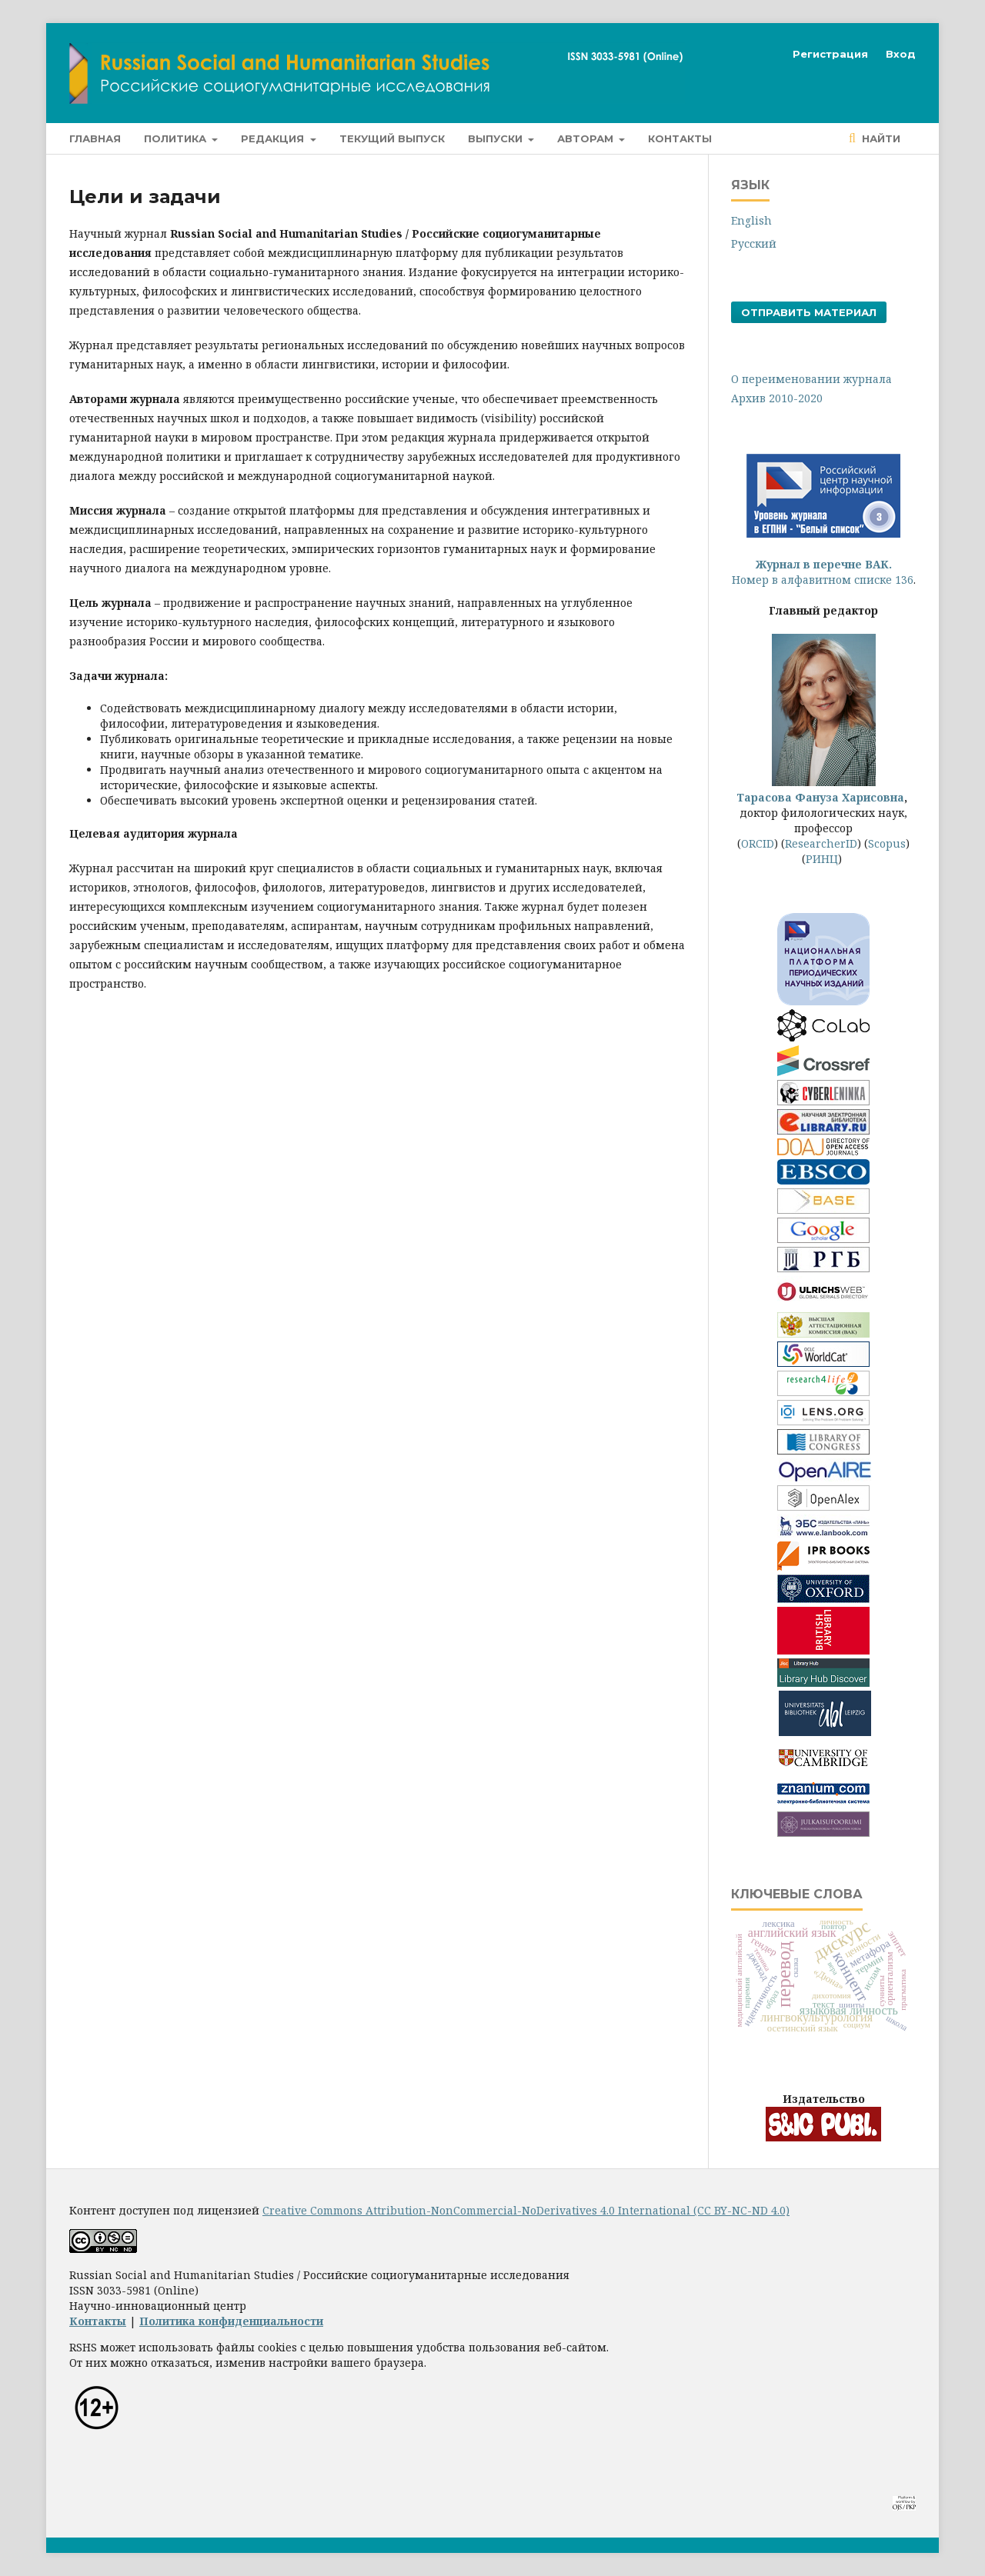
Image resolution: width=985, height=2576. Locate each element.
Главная (95, 138)
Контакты (680, 138)
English (751, 220)
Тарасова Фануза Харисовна (820, 790)
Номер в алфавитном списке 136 (822, 572)
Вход (901, 54)
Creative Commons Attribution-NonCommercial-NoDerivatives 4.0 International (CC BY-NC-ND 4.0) (526, 2210)
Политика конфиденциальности (231, 2321)
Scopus (887, 843)
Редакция (274, 138)
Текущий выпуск (392, 138)
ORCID (757, 843)
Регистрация (830, 54)
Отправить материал (808, 312)
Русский (753, 243)
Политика (176, 138)
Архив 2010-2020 (777, 398)
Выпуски (497, 138)
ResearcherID (821, 843)
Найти (879, 138)
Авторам (586, 138)
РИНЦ (822, 858)
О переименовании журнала (811, 379)
